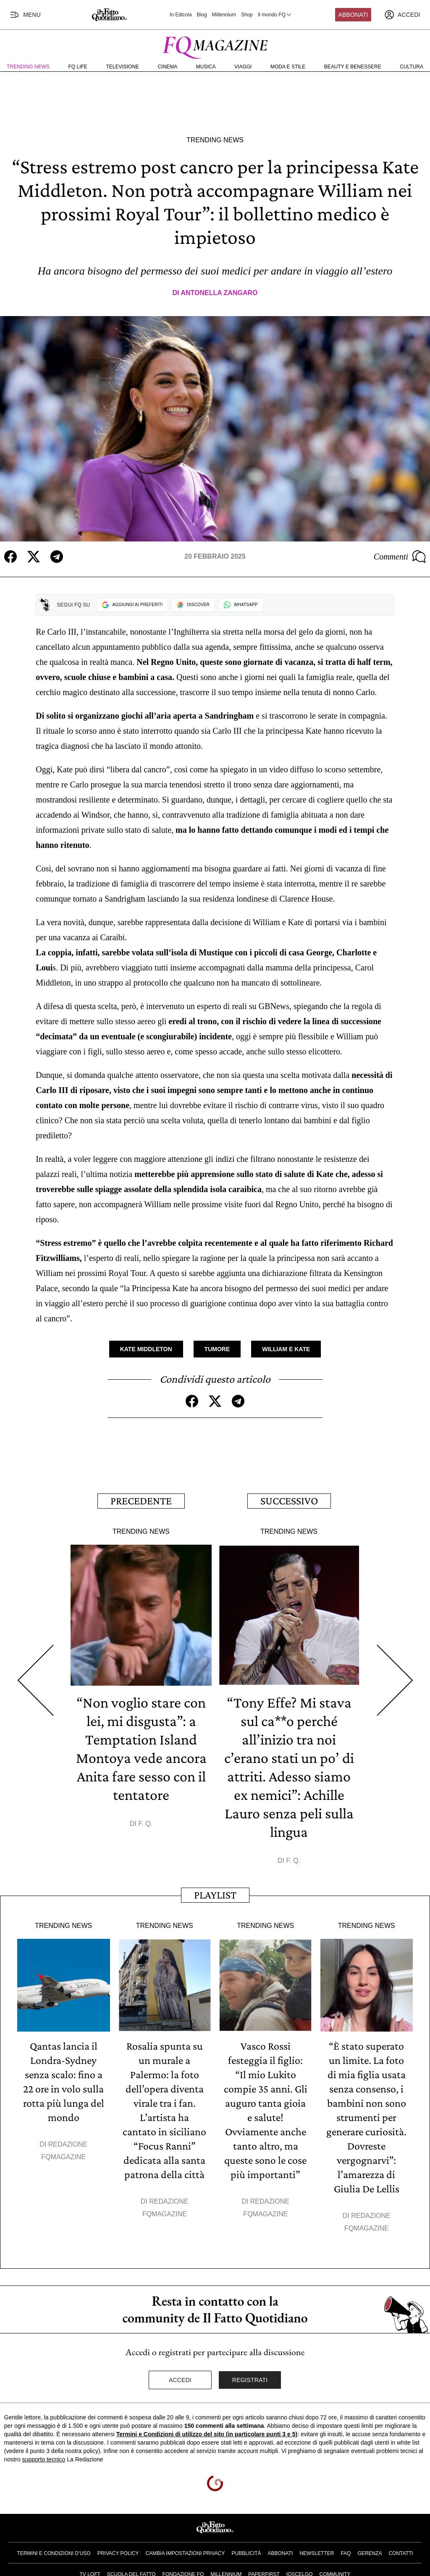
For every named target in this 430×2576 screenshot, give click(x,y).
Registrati (250, 2380)
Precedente (141, 1501)
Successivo (289, 1501)
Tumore (217, 1349)
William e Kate (286, 1349)
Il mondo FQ (275, 14)
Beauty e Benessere (352, 67)
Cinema (168, 67)
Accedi (180, 2380)
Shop (247, 14)
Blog (202, 14)
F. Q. (145, 1823)
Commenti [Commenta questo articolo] (400, 556)
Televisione (122, 67)
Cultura (411, 67)
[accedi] (402, 15)
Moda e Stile (287, 67)
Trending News (28, 67)
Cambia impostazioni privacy (185, 2553)
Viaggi (243, 67)
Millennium (224, 14)
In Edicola (181, 14)
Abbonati (353, 14)
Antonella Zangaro (219, 292)
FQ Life (77, 67)
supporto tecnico (44, 2459)
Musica (206, 67)
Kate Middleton (146, 1349)
